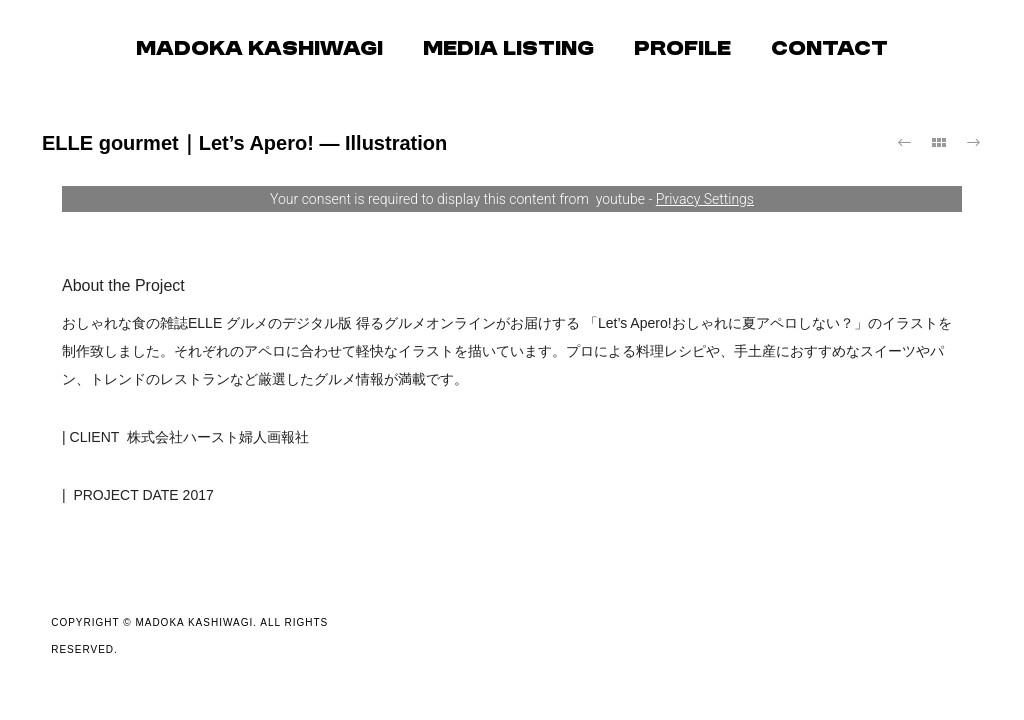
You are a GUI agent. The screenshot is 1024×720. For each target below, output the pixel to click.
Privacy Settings (705, 199)
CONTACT (829, 50)
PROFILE (682, 50)
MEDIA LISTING (508, 50)
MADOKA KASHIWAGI (259, 50)
